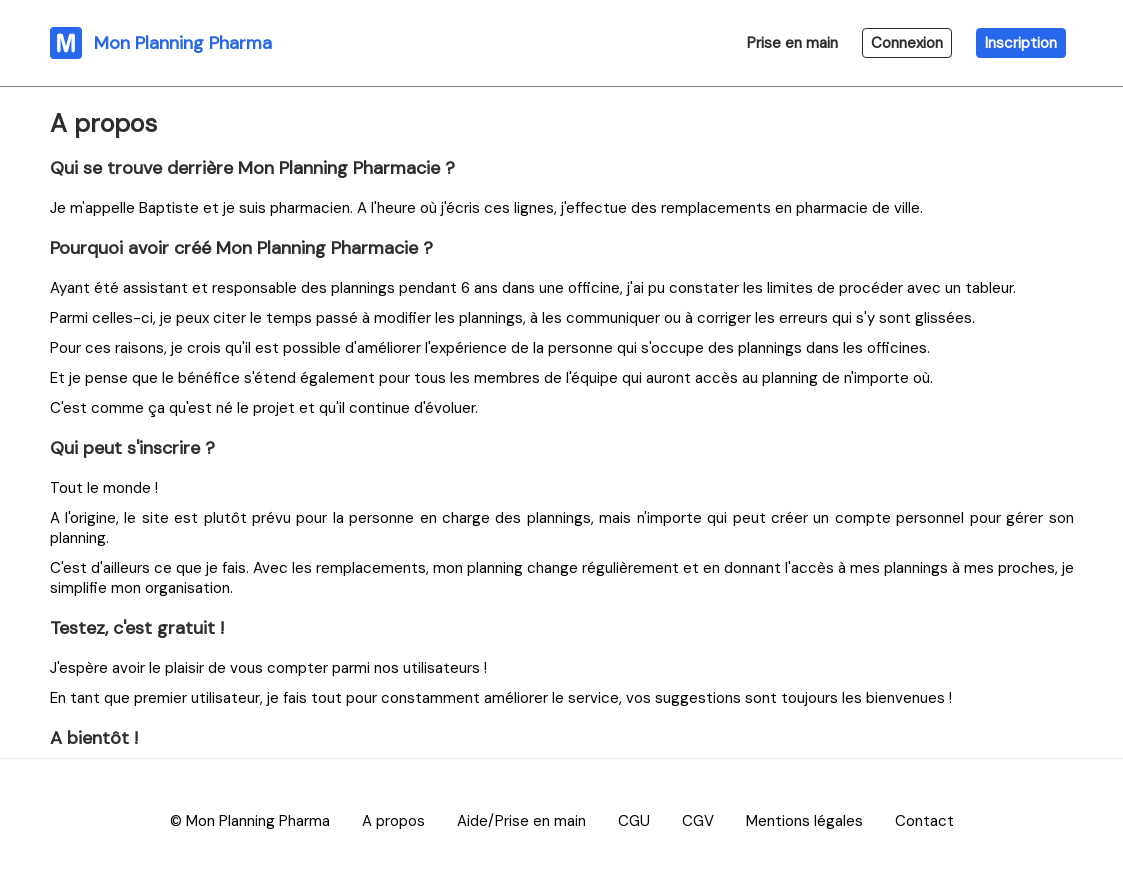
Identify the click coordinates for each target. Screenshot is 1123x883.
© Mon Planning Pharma (250, 821)
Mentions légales (804, 821)
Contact (924, 821)
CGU (634, 821)
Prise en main (792, 43)
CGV (698, 821)
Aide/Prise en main (521, 821)
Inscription (1021, 43)
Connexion (907, 43)
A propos (393, 821)
